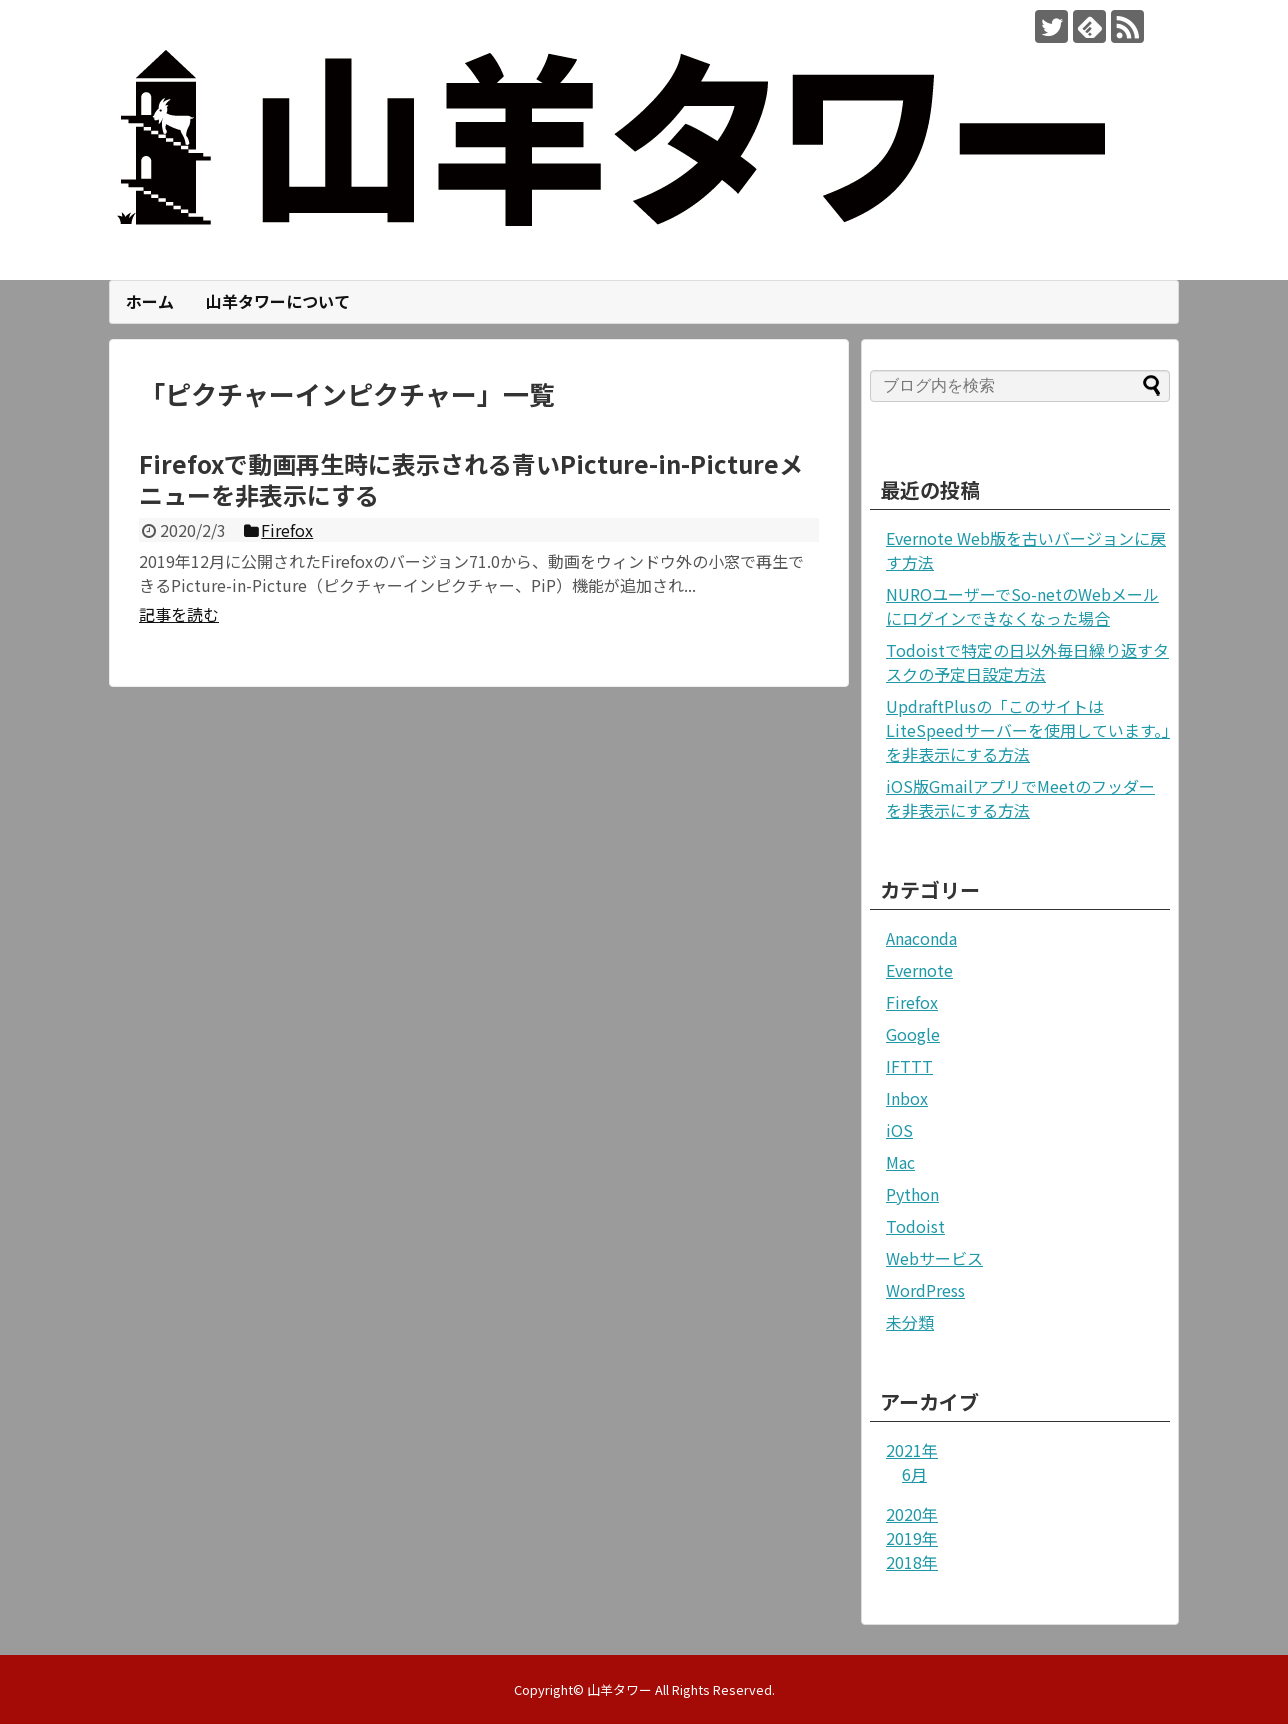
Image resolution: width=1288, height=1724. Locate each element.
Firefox (912, 1002)
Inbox (907, 1098)
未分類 (910, 1322)
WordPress (925, 1290)
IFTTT (909, 1066)
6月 (914, 1474)
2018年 (912, 1562)
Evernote (919, 970)
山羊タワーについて (278, 301)
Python (912, 1194)
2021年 (912, 1450)
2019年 (912, 1538)
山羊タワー (619, 1689)
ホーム (150, 301)
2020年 (912, 1514)
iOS (899, 1130)
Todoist (915, 1226)
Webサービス (934, 1258)
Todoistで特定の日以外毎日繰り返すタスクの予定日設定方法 (1027, 662)
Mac (900, 1162)
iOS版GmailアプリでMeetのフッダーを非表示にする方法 (1020, 798)
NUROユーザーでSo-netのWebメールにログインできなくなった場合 (1022, 606)
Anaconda (921, 938)
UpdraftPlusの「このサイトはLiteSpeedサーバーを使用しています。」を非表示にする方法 (1028, 730)
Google (913, 1034)
